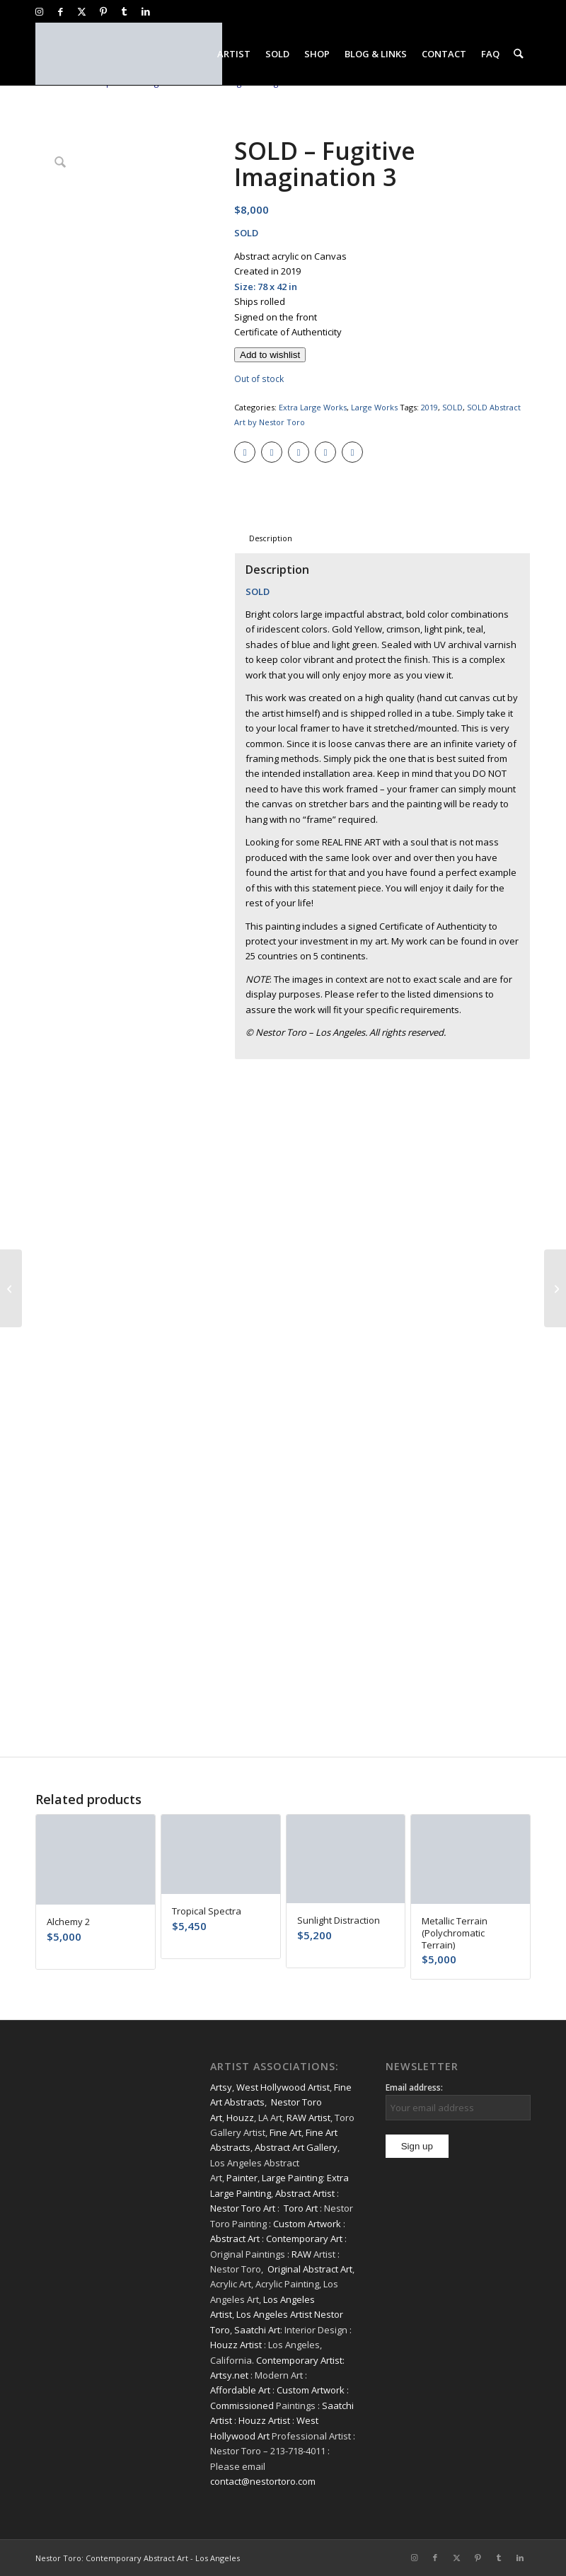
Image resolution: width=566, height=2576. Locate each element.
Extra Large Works (313, 407)
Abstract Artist (305, 2193)
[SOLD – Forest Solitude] (555, 1288)
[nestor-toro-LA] (128, 54)
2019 (429, 407)
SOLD (452, 407)
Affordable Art (240, 2390)
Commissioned (242, 2405)
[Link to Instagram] (39, 11)
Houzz (240, 2117)
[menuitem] (234, 54)
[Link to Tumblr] (124, 11)
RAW (301, 2254)
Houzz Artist (236, 2344)
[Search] (519, 54)
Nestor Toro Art (242, 2208)
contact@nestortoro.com (263, 2481)
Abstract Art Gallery (296, 2147)
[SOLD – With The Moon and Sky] (11, 1288)
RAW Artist (308, 2117)
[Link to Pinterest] (103, 11)
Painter (242, 2177)
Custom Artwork (307, 2223)
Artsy (221, 2087)
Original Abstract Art (309, 2269)
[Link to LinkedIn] (145, 11)
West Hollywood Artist (283, 2087)
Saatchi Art (257, 2329)
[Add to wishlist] (270, 354)
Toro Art (301, 2208)
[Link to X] (81, 11)
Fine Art (285, 2132)
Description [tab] (270, 538)
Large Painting (292, 2177)
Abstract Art (235, 2238)
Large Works (374, 407)
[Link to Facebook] (60, 11)
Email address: (414, 2087)
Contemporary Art (304, 2238)
